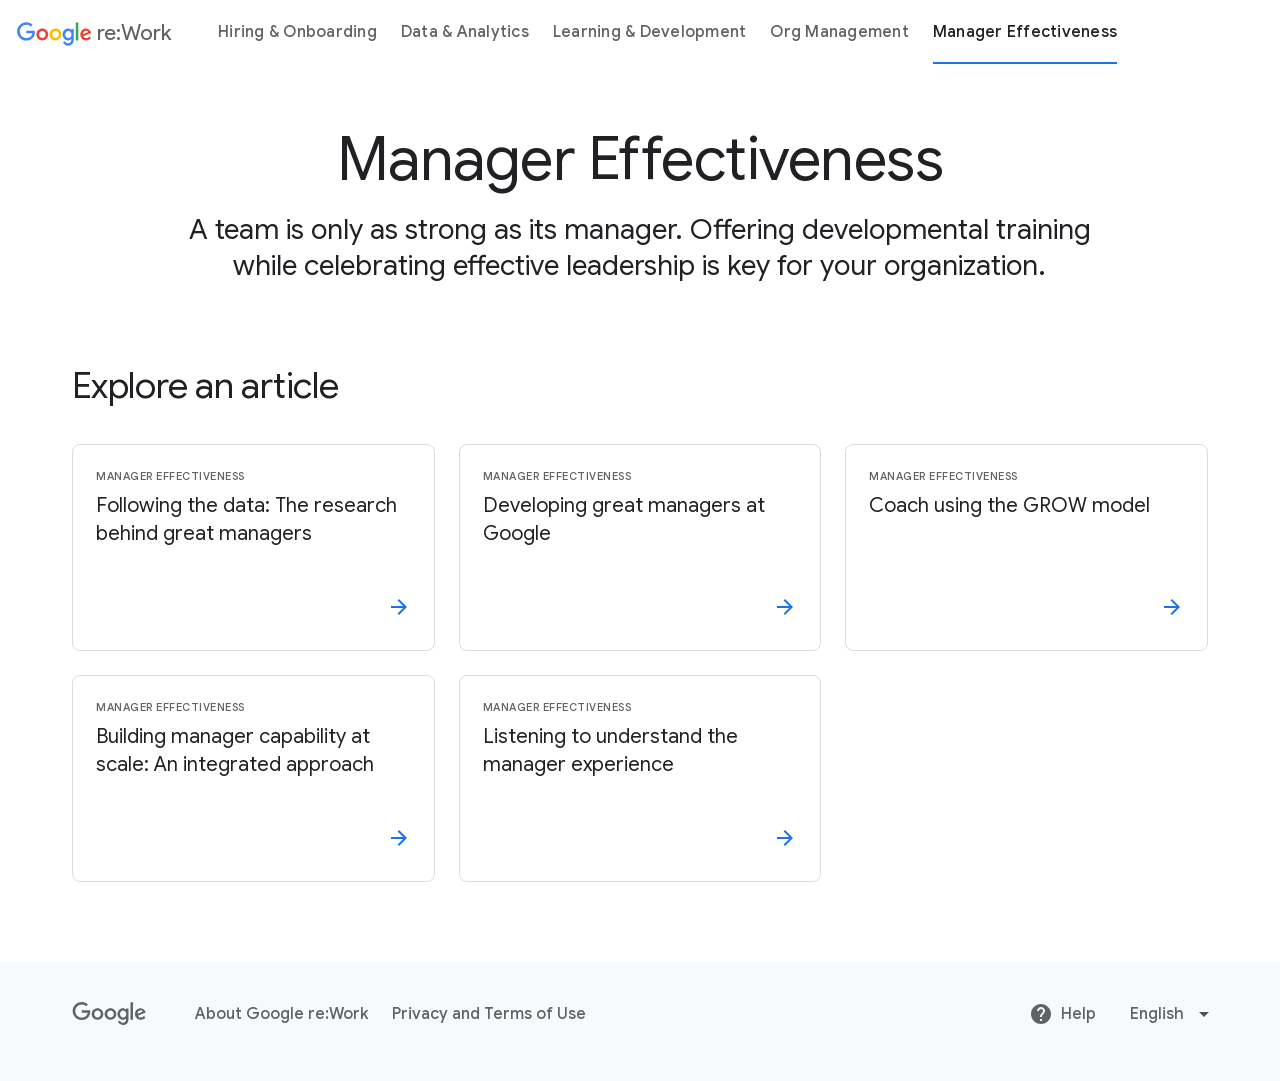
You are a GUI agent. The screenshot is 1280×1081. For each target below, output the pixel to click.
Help (1062, 1014)
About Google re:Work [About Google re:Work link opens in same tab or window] (281, 1014)
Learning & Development (650, 32)
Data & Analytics (465, 32)
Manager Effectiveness (1025, 32)
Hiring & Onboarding (297, 32)
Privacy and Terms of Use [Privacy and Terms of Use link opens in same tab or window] (489, 1014)
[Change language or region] (1172, 1014)
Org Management (839, 32)
